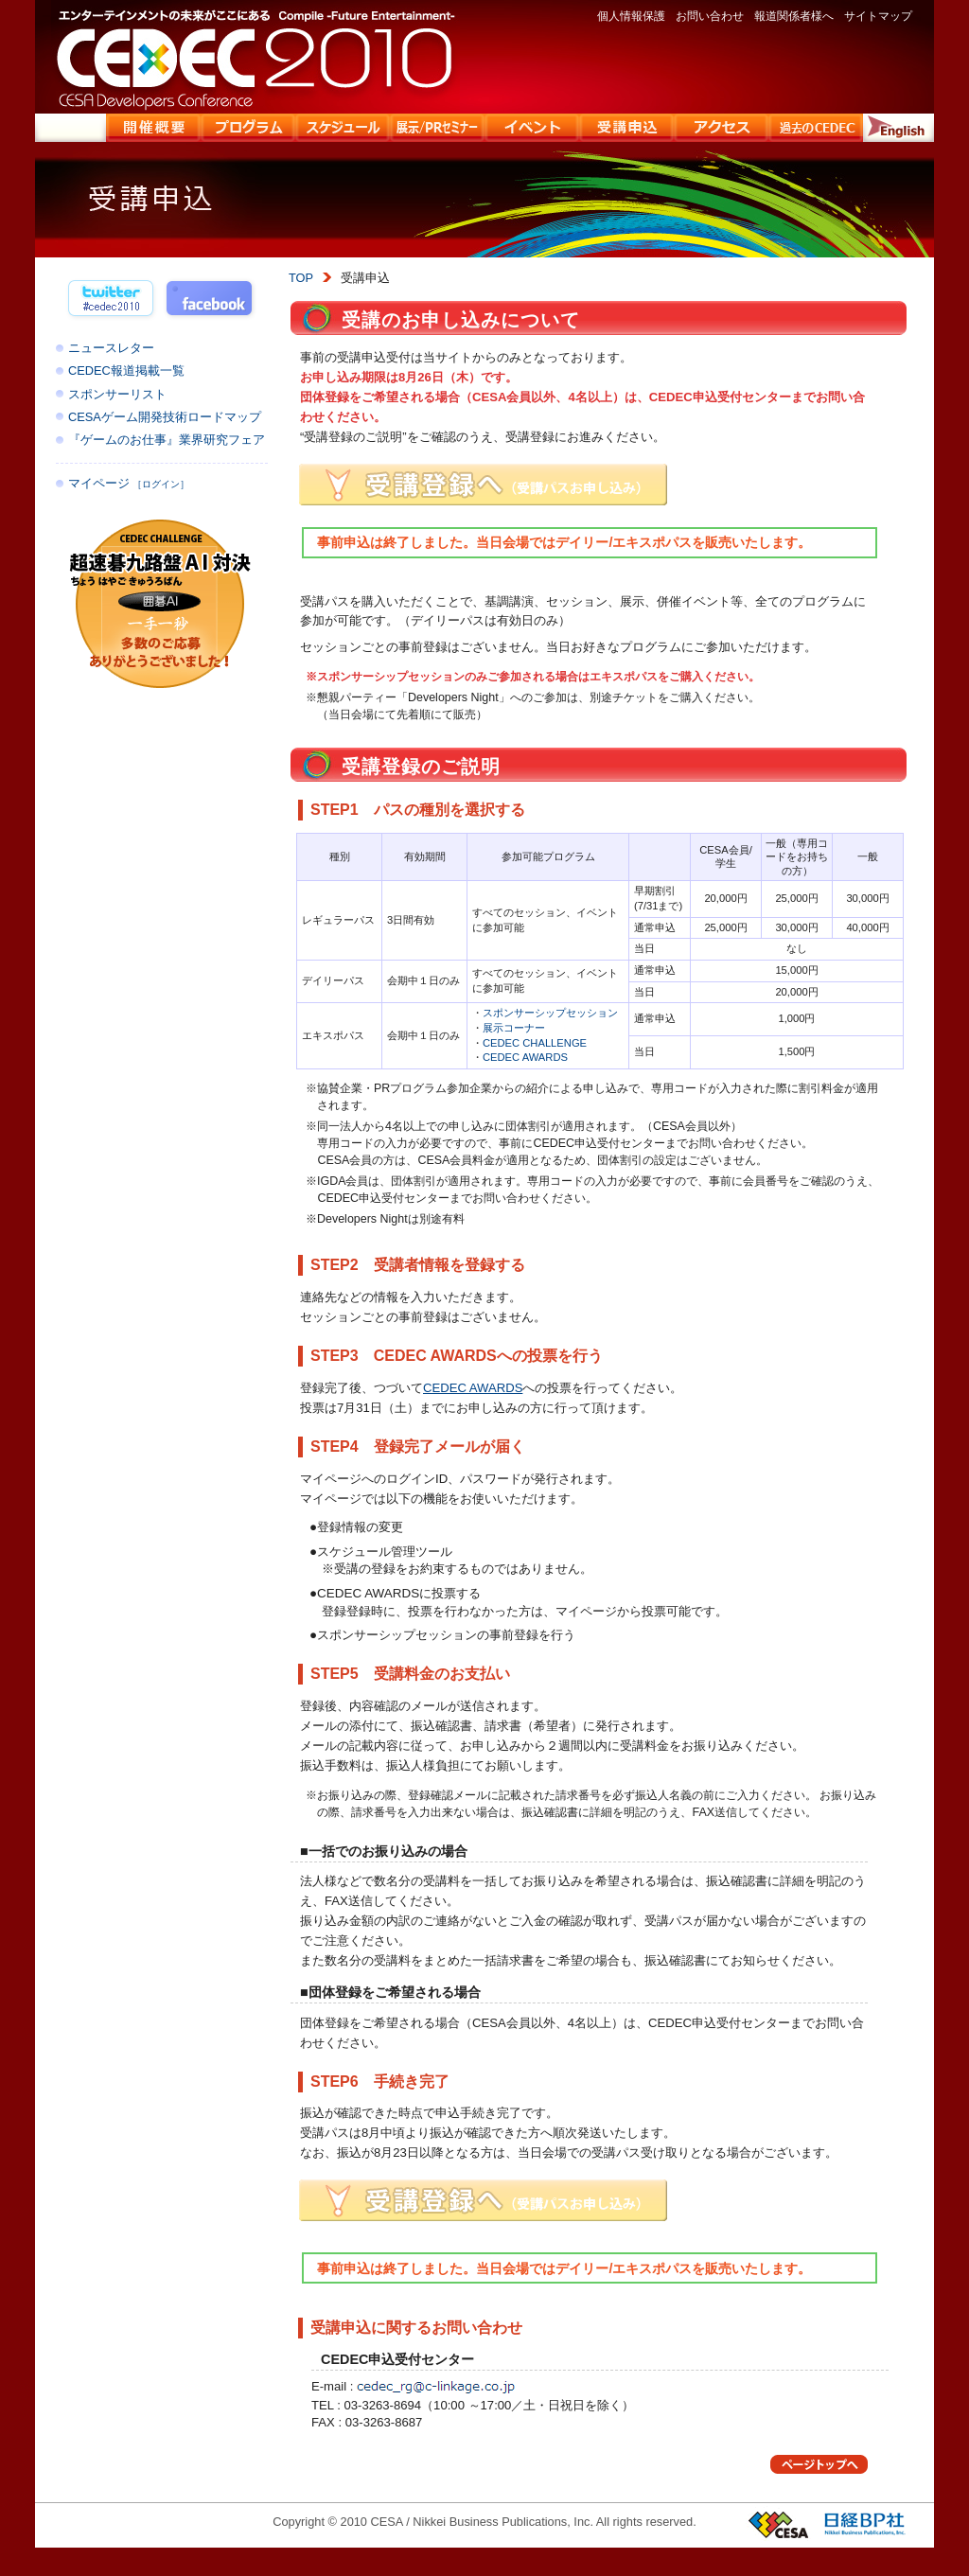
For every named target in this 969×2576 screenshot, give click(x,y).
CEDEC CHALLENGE (535, 1043)
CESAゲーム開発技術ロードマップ (164, 417)
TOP (301, 278)
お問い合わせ (710, 16)
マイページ (128, 483)
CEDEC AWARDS (525, 1057)
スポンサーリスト (117, 394)
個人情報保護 (631, 16)
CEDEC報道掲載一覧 (126, 370)
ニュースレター (111, 348)
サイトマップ (878, 16)
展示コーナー (514, 1027)
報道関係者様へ (794, 16)
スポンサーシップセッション (550, 1012)
